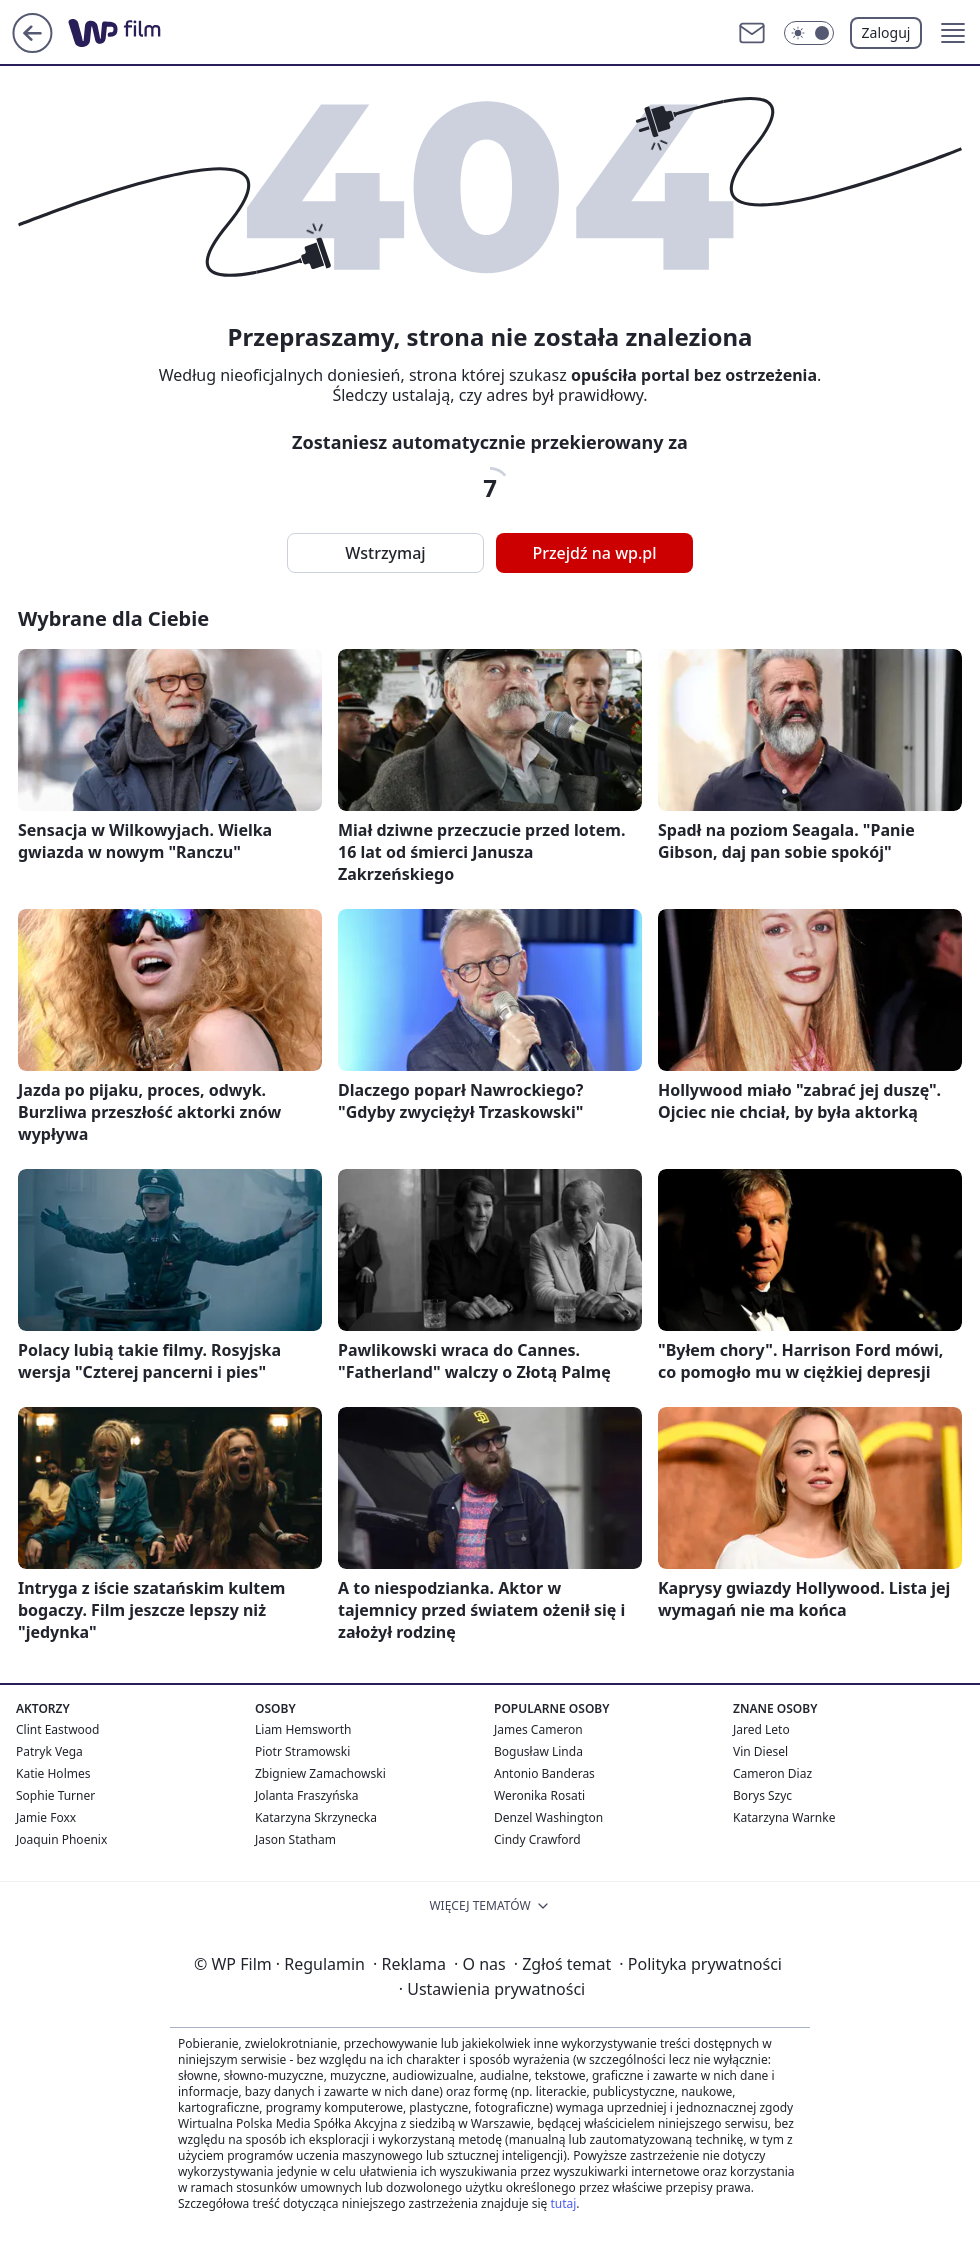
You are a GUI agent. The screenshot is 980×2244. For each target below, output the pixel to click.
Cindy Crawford (537, 1839)
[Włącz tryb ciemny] (809, 33)
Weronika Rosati (539, 1795)
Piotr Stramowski (302, 1751)
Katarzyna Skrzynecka (316, 1817)
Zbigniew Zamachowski (320, 1773)
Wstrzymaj (385, 553)
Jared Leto (761, 1729)
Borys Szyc (762, 1795)
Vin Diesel (760, 1751)
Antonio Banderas (544, 1773)
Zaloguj (886, 32)
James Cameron (538, 1729)
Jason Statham (295, 1839)
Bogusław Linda (538, 1751)
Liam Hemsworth (303, 1729)
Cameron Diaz (772, 1773)
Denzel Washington (548, 1817)
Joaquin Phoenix (61, 1839)
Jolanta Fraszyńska (306, 1795)
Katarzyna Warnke (784, 1817)
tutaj (563, 2203)
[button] (953, 33)
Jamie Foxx (46, 1817)
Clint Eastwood (57, 1729)
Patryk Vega (49, 1751)
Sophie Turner (55, 1795)
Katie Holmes (53, 1773)
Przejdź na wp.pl (594, 553)
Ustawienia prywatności (492, 1989)
